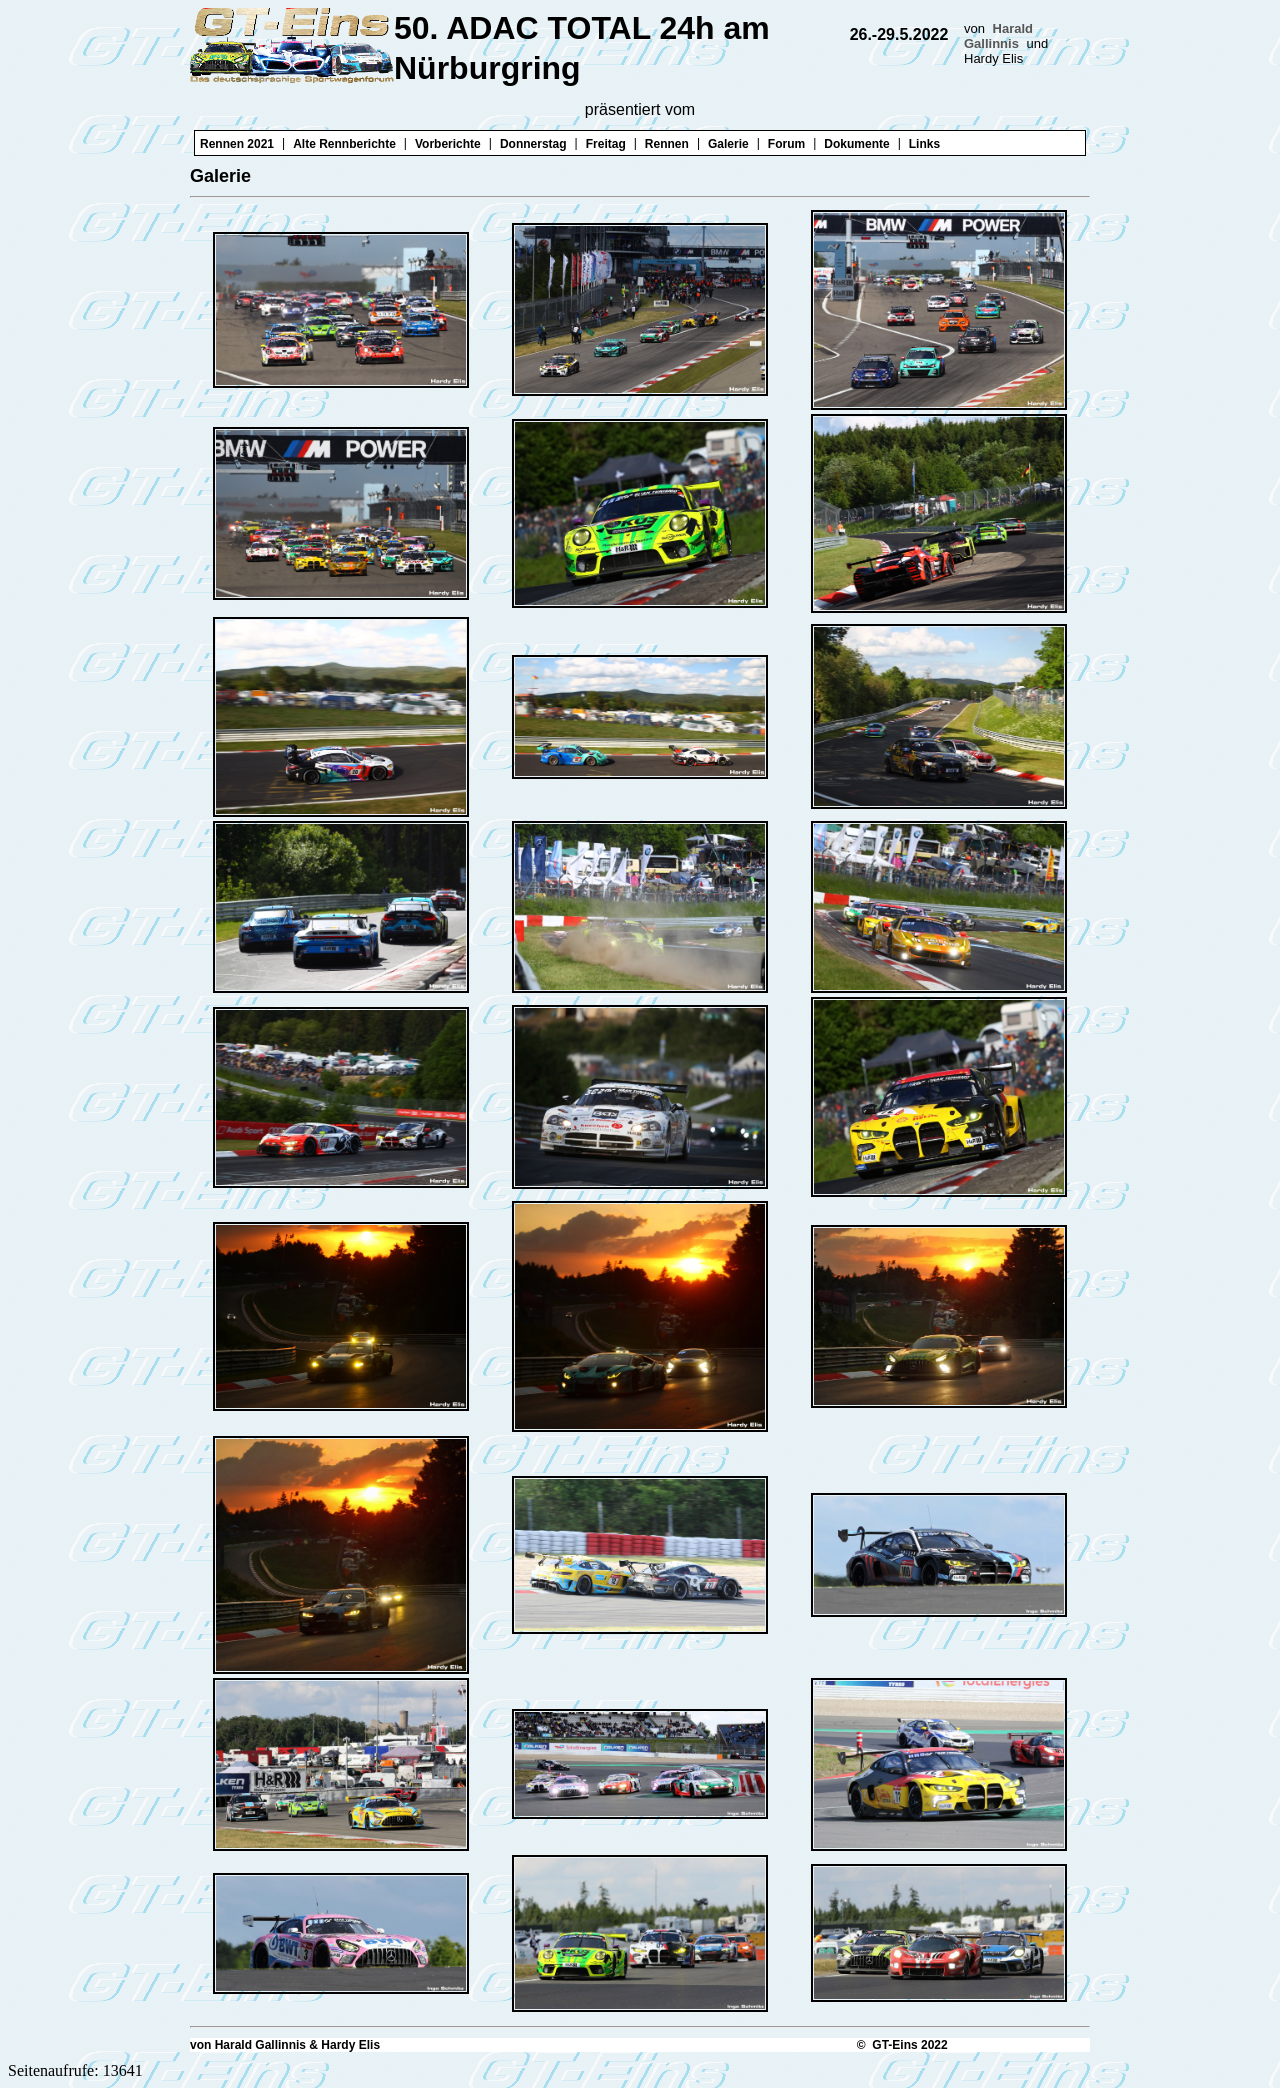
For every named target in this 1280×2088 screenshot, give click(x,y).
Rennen (667, 144)
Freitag (606, 144)
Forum (786, 144)
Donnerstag (533, 144)
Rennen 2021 (237, 144)
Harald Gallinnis (998, 36)
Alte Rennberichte (344, 144)
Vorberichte (448, 144)
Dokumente (856, 144)
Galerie (728, 144)
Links (924, 144)
